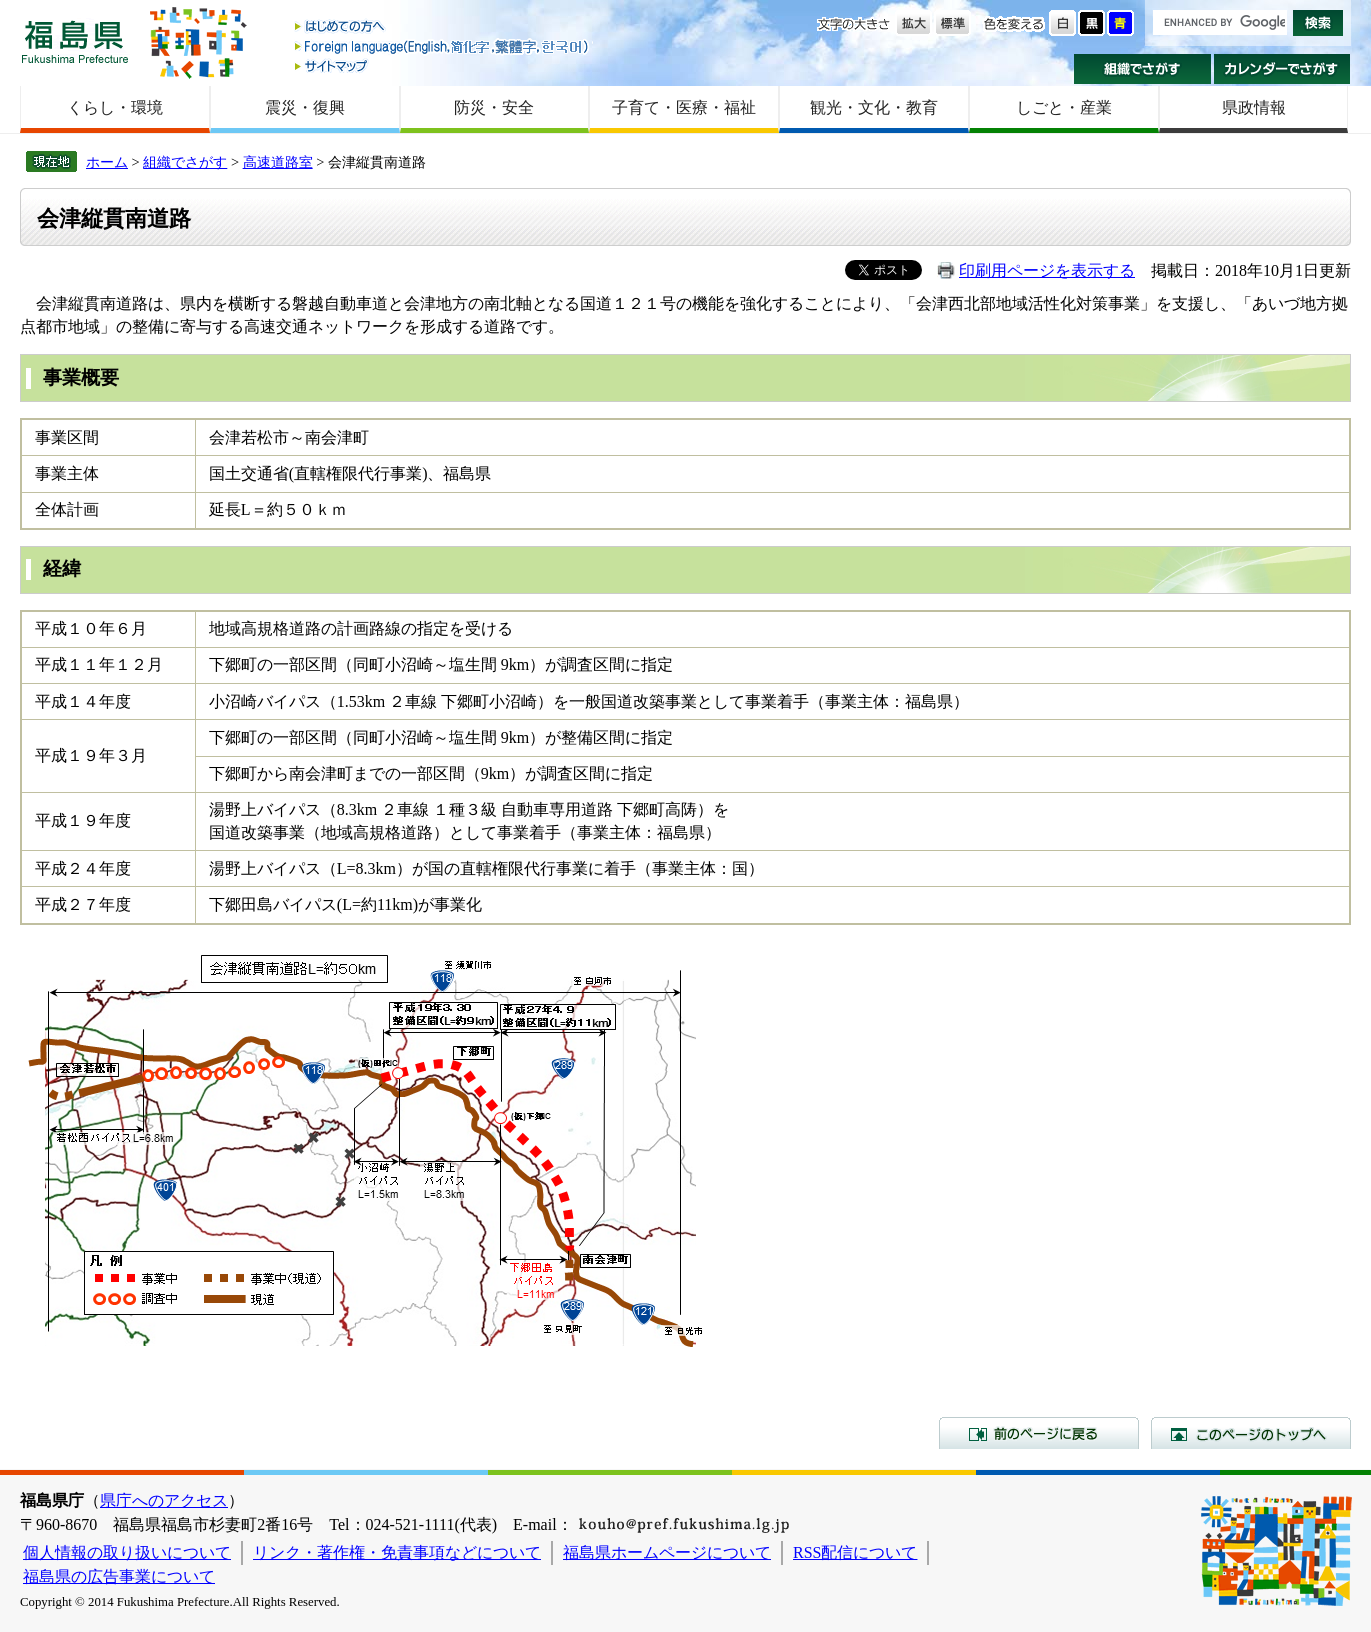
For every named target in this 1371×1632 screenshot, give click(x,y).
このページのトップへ (1251, 1433)
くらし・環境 (115, 107)
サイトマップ (443, 65)
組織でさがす (1142, 69)
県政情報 (1254, 107)
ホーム (107, 162)
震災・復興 (305, 107)
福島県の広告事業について (119, 1576)
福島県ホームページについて (667, 1552)
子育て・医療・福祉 (684, 107)
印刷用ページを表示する (1047, 270)
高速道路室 (278, 162)
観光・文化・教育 (874, 107)
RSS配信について (855, 1552)
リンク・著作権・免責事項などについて (397, 1552)
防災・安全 (494, 107)
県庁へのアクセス (164, 1500)
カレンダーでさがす (1282, 69)
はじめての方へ (443, 27)
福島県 (75, 41)
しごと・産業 (1064, 107)
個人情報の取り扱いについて (127, 1552)
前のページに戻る (1039, 1433)
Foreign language (443, 46)
